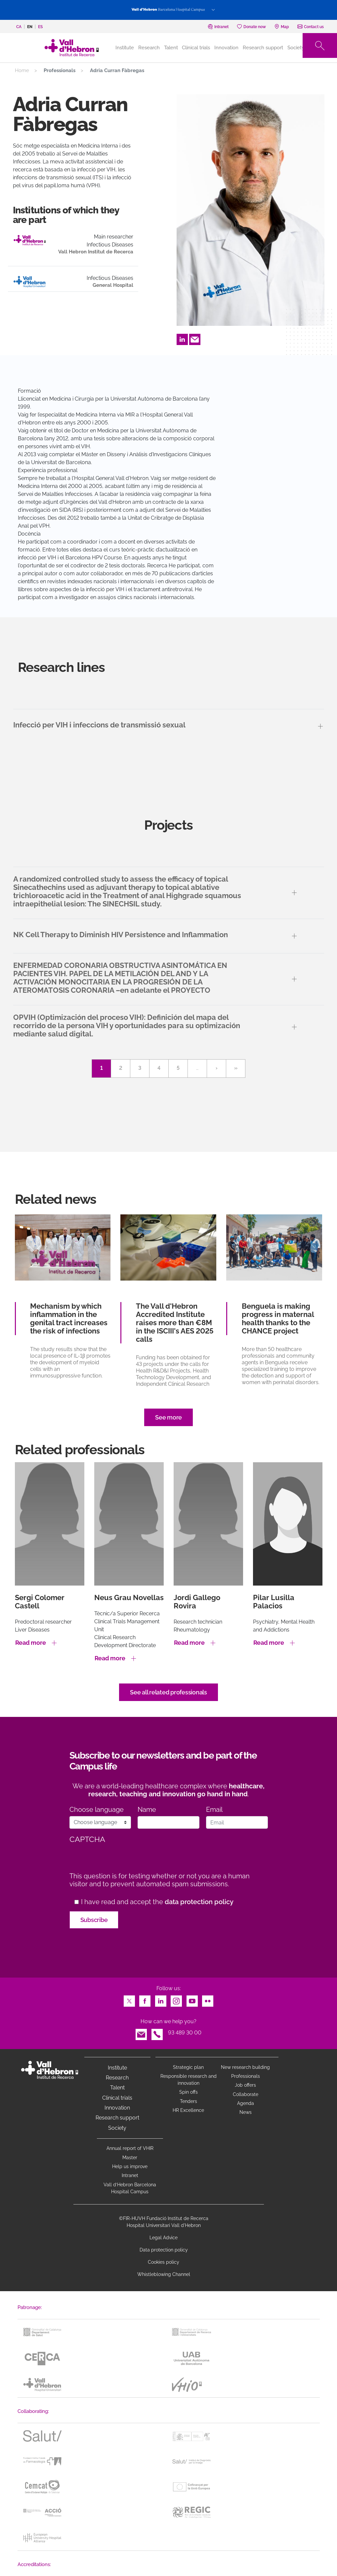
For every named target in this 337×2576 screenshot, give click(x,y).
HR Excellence (188, 2110)
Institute (117, 2068)
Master (129, 2157)
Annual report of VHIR (129, 2148)
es (40, 26)
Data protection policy (164, 2249)
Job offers (245, 2085)
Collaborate (245, 2094)
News (245, 2112)
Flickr (207, 1999)
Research (149, 48)
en (29, 26)
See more (168, 1417)
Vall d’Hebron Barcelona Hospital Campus (130, 2188)
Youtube (192, 1999)
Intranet (130, 2175)
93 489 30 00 (184, 2033)
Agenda (245, 2103)
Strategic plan (188, 2067)
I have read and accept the (157, 1902)
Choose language (96, 1809)
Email (194, 337)
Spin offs (188, 2092)
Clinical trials (196, 48)
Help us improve (129, 2166)
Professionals (245, 2076)
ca (18, 26)
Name (147, 1809)
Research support (263, 48)
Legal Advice (163, 2237)
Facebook (144, 1999)
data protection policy (199, 1902)
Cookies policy (163, 2262)
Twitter (129, 1999)
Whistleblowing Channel (163, 2274)
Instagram (176, 1999)
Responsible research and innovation (188, 2080)
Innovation (226, 48)
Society (295, 48)
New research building (245, 2067)
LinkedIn (182, 337)
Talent (171, 48)
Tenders (188, 2101)
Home (22, 70)
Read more (30, 1642)
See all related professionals (168, 1692)
